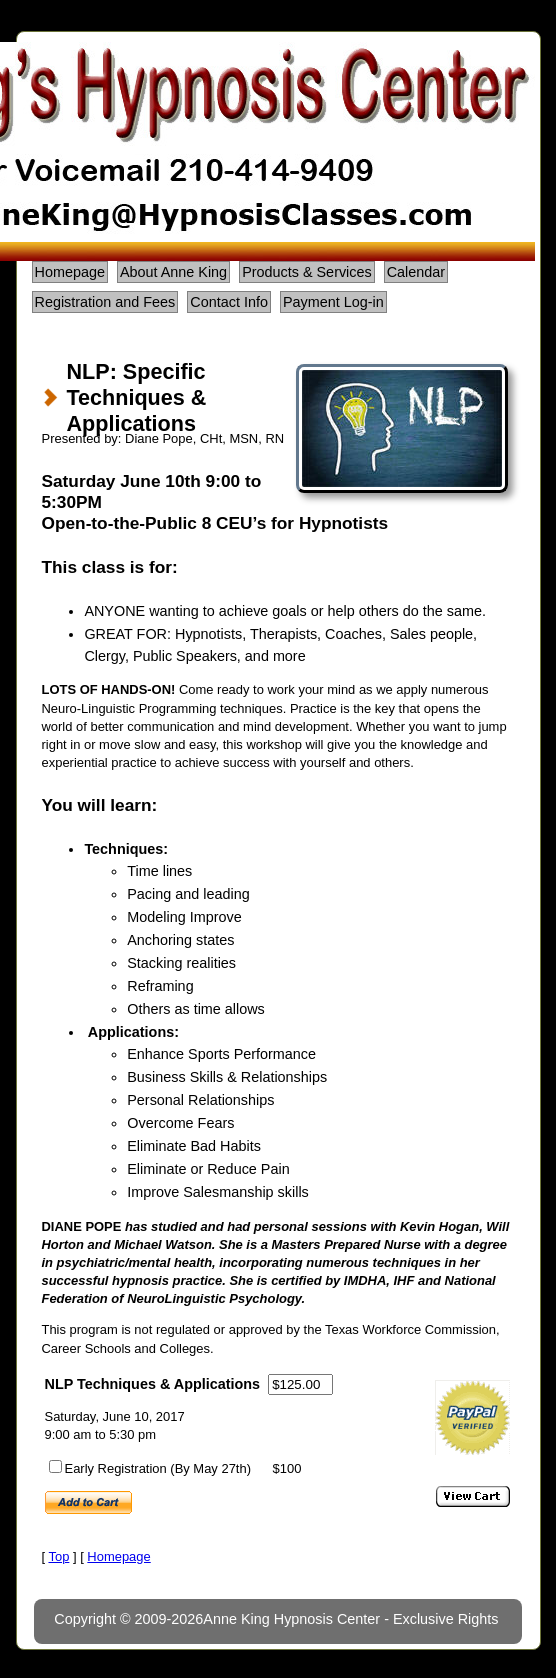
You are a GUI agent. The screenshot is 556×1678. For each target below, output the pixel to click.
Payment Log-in (333, 302)
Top (58, 1556)
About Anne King (173, 272)
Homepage (70, 272)
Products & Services (307, 272)
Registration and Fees (105, 302)
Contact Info (229, 302)
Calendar (416, 272)
